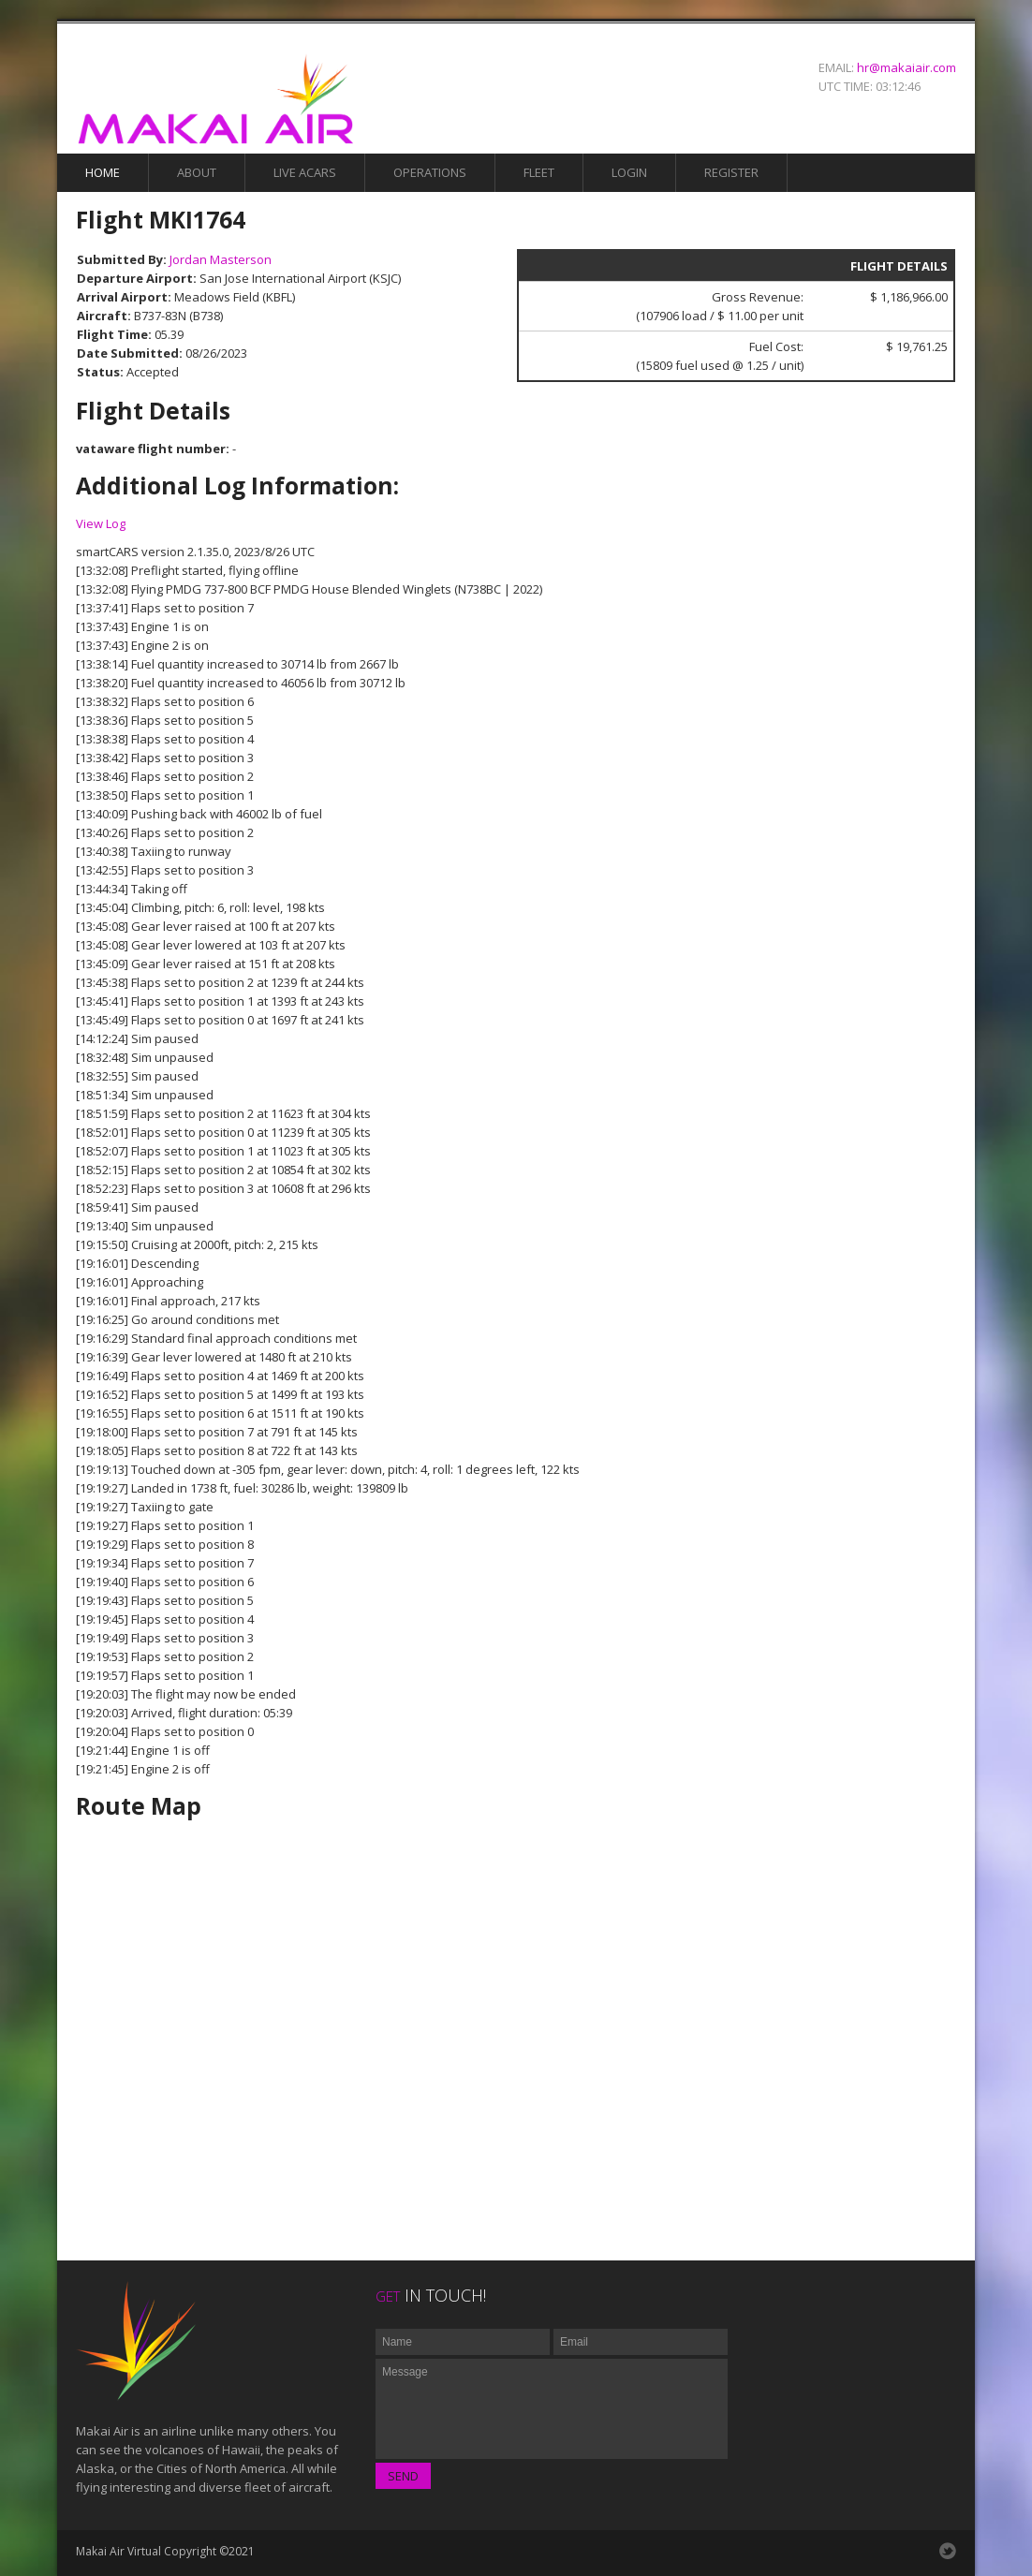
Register (731, 172)
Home (102, 172)
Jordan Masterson (221, 259)
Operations (429, 172)
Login (629, 172)
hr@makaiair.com (906, 67)
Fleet (538, 172)
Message (552, 2409)
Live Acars (304, 172)
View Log (100, 523)
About (196, 172)
